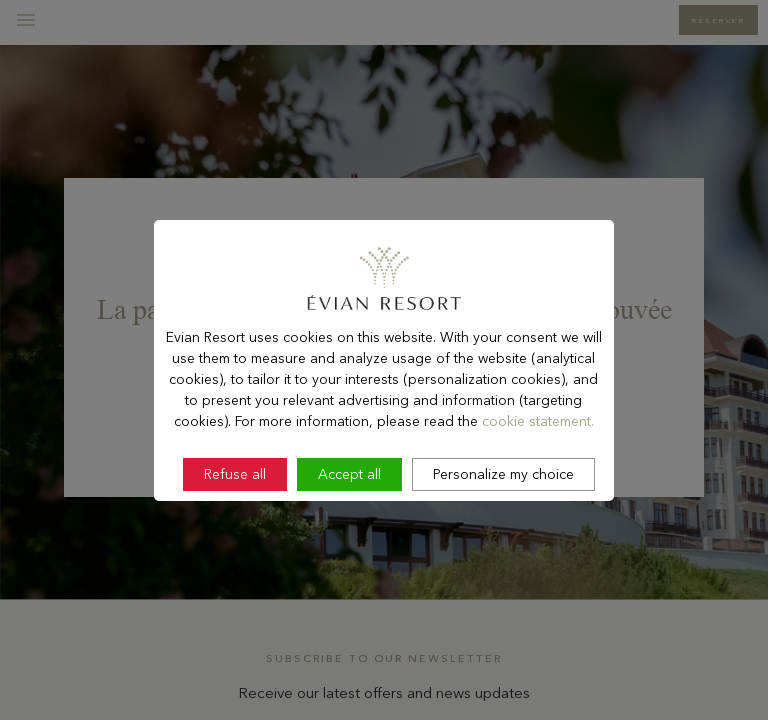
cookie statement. (538, 459)
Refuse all (235, 512)
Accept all (349, 512)
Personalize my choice (503, 512)
